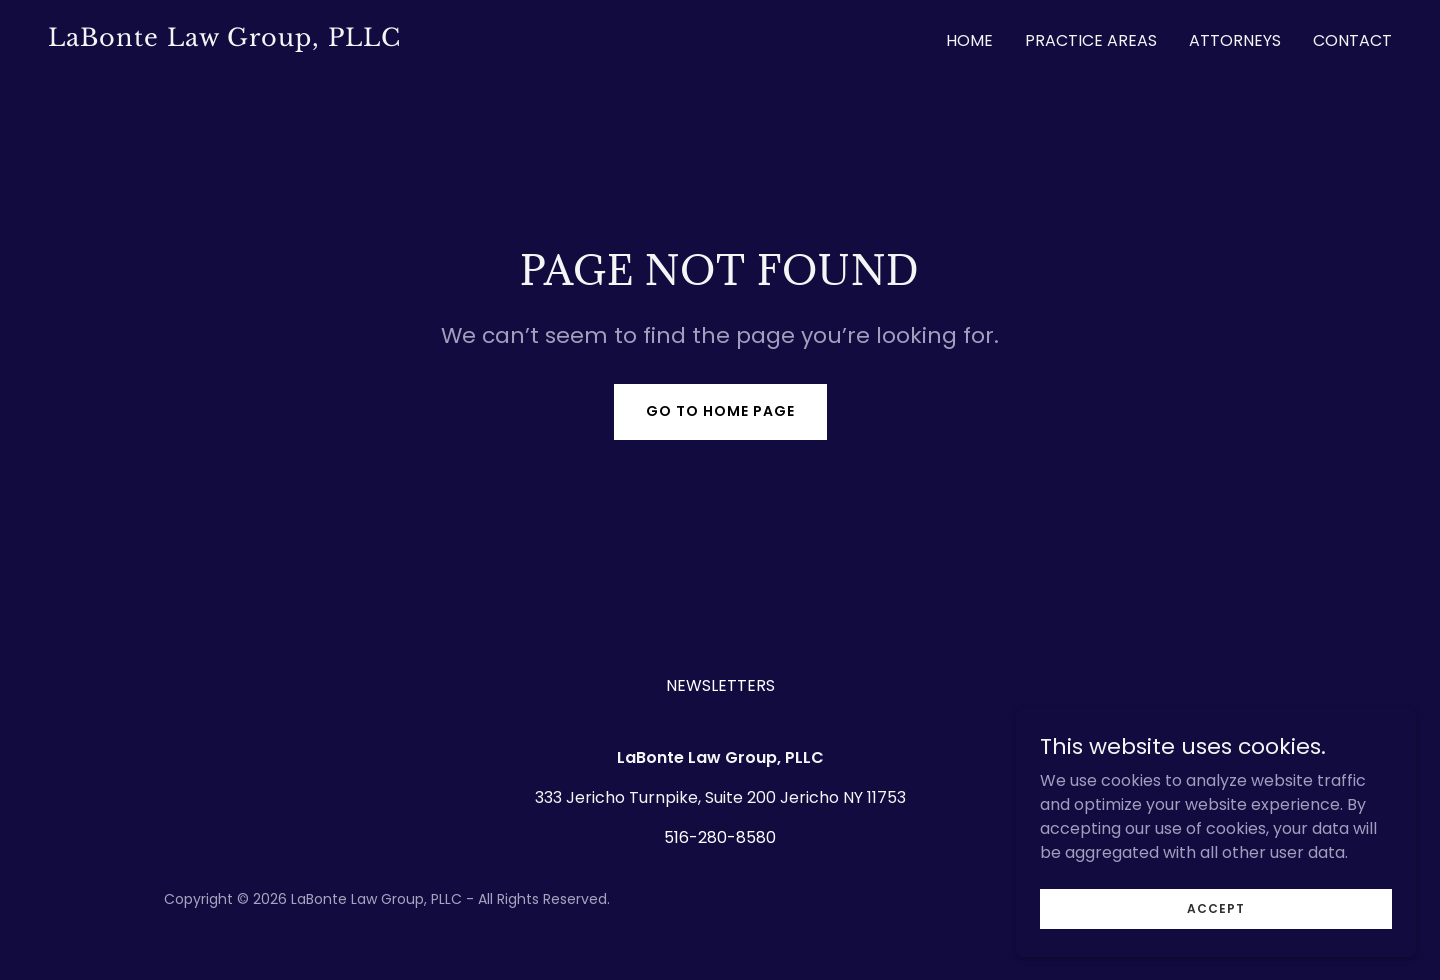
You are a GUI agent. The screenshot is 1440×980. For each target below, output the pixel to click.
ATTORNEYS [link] (1235, 40)
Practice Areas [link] (1091, 40)
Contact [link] (1352, 40)
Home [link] (969, 40)
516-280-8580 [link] (720, 837)
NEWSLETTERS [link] (720, 685)
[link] (376, 40)
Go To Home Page (720, 411)
